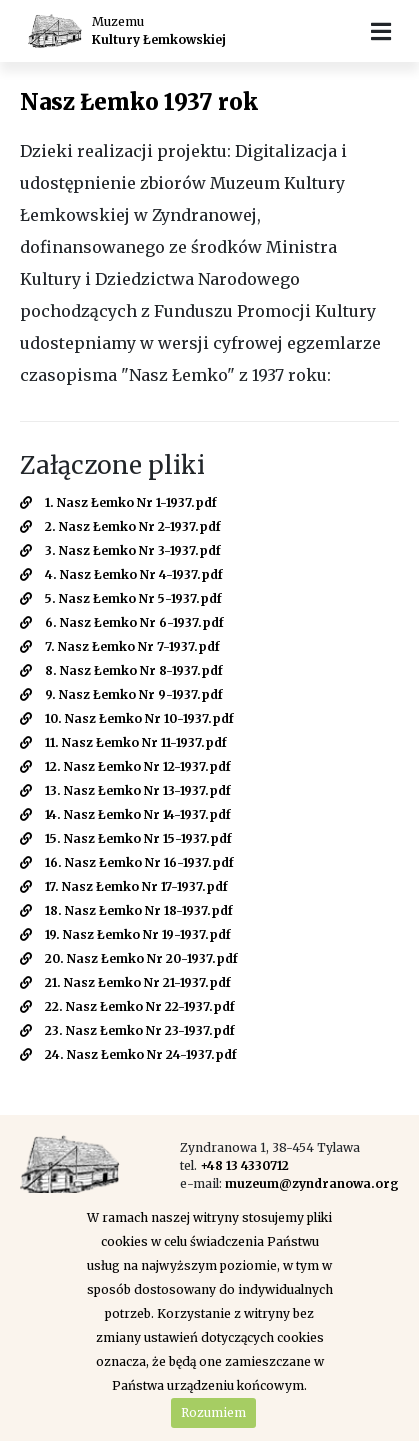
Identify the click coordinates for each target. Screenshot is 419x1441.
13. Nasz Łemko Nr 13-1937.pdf (125, 790)
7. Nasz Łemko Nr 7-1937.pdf (120, 646)
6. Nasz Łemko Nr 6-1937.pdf (122, 622)
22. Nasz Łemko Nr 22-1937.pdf (127, 1006)
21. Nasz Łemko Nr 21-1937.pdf (125, 982)
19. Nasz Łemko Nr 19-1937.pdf (125, 934)
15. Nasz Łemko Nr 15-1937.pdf (126, 838)
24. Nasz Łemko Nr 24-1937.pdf (128, 1054)
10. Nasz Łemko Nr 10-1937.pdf (127, 718)
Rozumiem (213, 1412)
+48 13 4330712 (244, 1165)
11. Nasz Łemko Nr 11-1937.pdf (123, 742)
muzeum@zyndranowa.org (312, 1183)
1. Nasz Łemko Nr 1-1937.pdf (118, 502)
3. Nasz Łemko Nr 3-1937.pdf (120, 550)
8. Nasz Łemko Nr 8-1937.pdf (121, 670)
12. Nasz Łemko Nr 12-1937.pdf (125, 766)
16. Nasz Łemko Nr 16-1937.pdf (127, 862)
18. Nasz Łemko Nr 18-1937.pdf (126, 910)
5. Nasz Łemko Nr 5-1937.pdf (121, 598)
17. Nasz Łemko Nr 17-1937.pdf (124, 886)
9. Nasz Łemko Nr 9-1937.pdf (121, 694)
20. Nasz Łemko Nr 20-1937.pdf (129, 958)
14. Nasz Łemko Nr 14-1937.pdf (125, 814)
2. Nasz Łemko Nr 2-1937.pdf (120, 526)
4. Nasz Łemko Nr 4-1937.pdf (121, 574)
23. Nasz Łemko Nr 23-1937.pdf (127, 1030)
